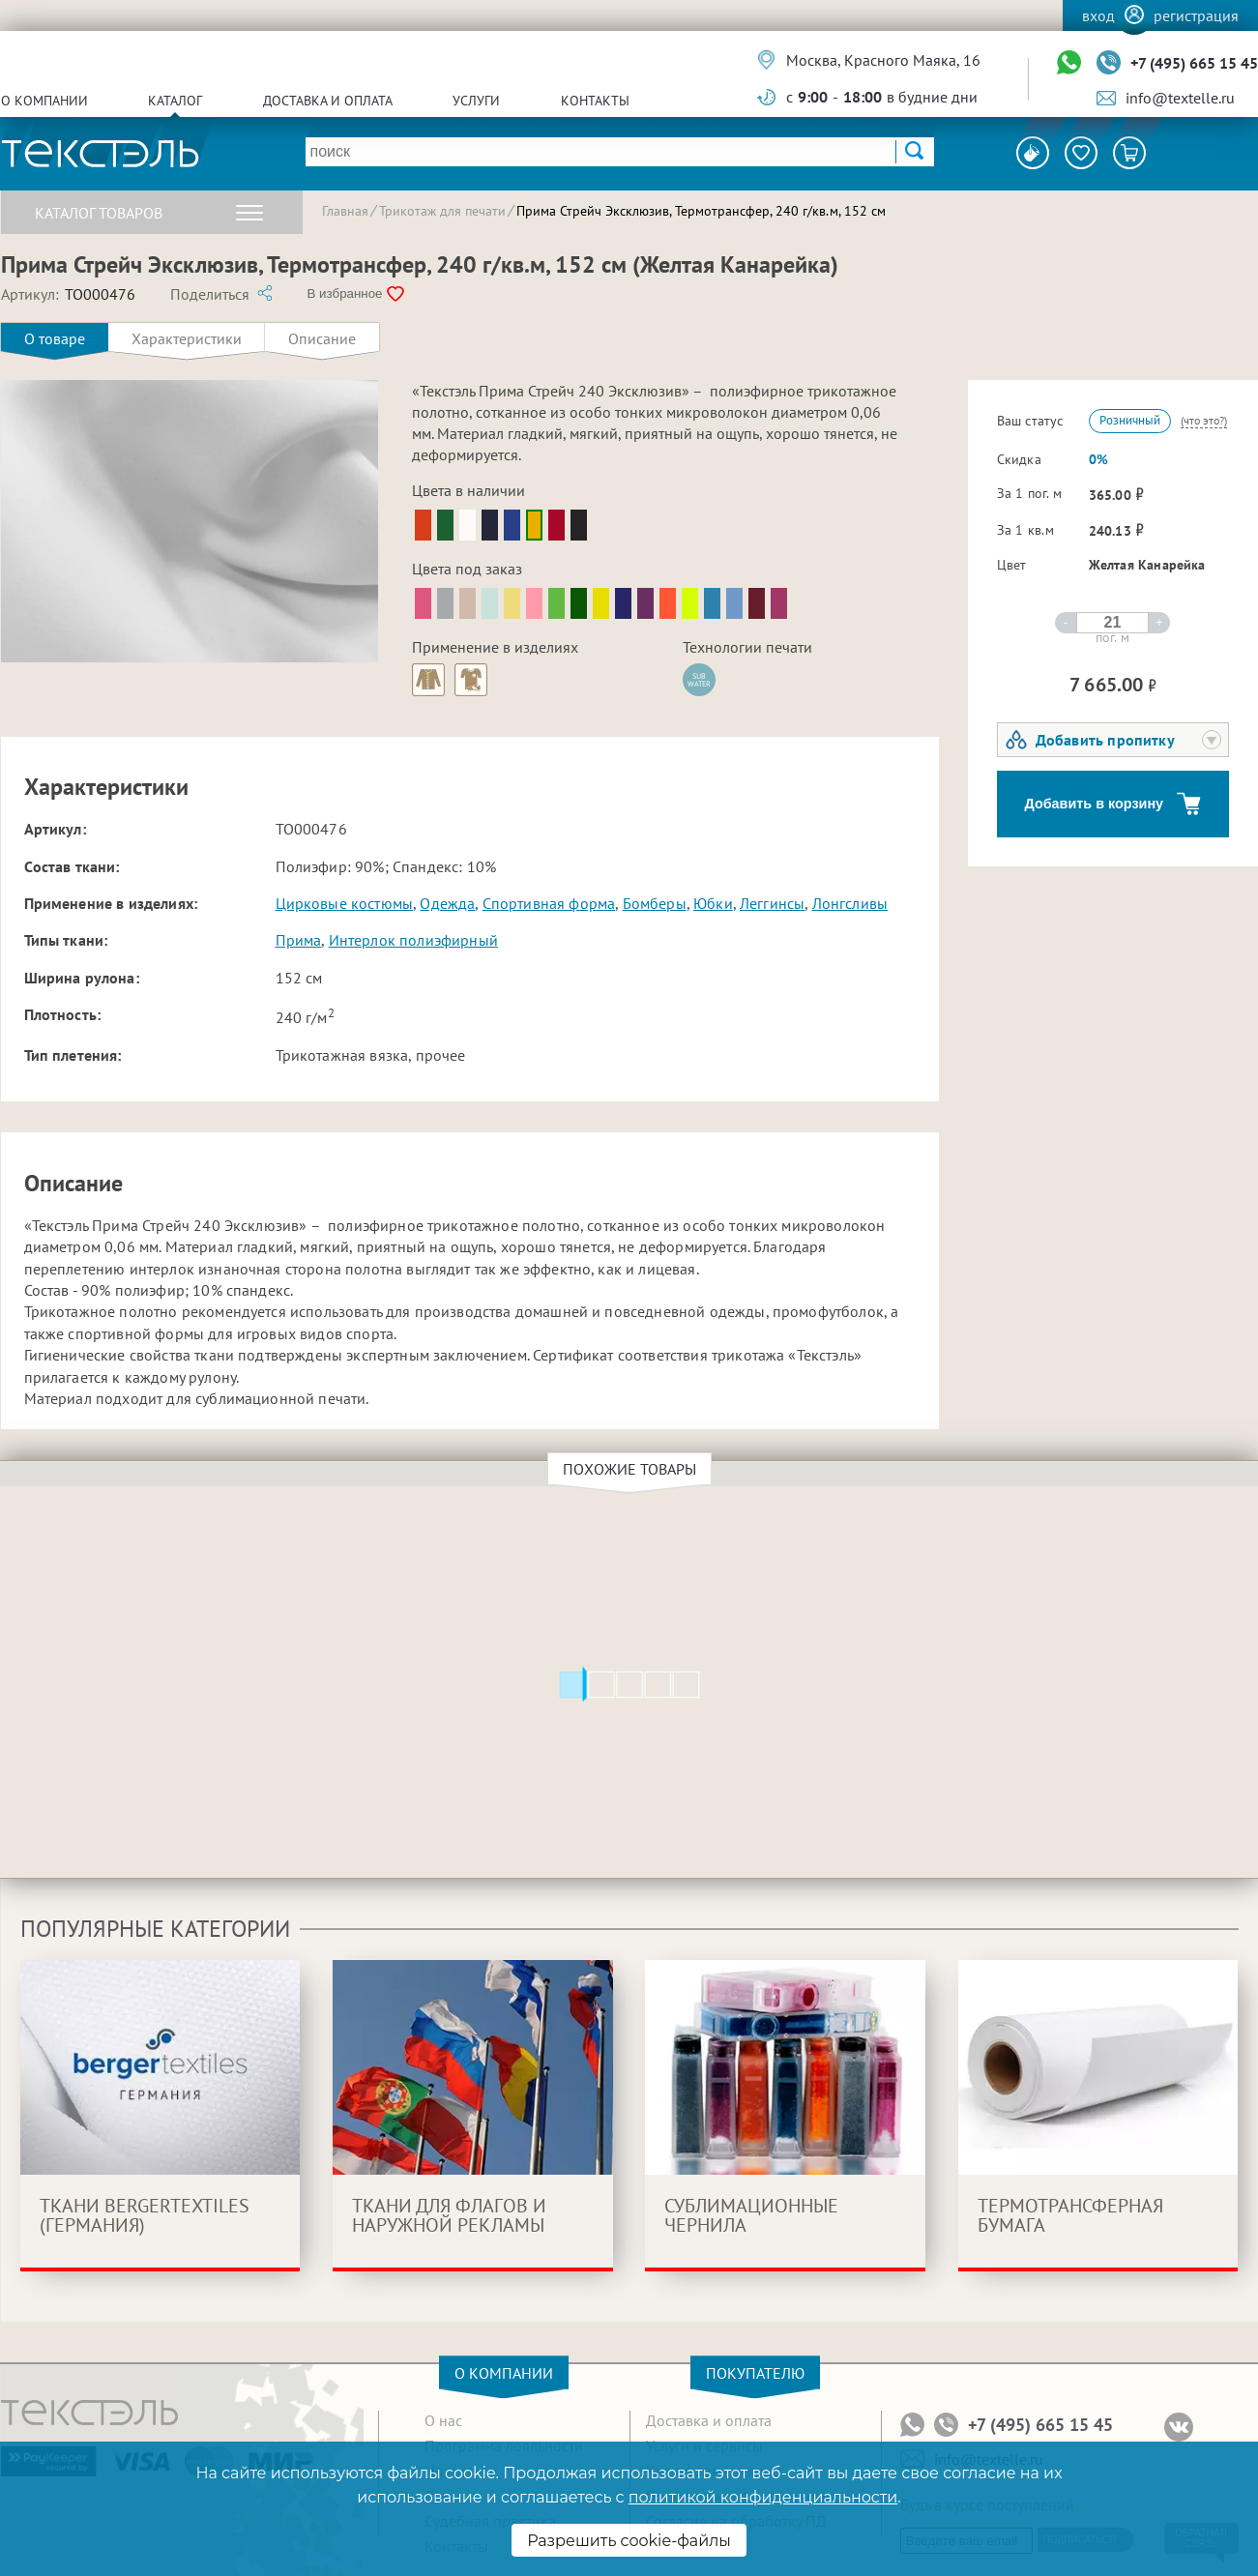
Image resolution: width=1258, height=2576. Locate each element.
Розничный (1129, 420)
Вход (1098, 15)
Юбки (713, 903)
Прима (299, 940)
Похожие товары (632, 1468)
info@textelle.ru (1180, 97)
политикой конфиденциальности (763, 2497)
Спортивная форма (549, 903)
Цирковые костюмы (345, 903)
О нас (443, 2420)
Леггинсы (772, 903)
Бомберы (655, 903)
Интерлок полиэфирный (413, 940)
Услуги (476, 100)
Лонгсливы (850, 903)
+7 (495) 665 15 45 (1194, 63)
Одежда (447, 903)
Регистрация (1196, 15)
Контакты (595, 100)
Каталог (175, 100)
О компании (44, 100)
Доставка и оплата (328, 100)
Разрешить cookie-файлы (629, 2541)
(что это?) (1204, 420)
